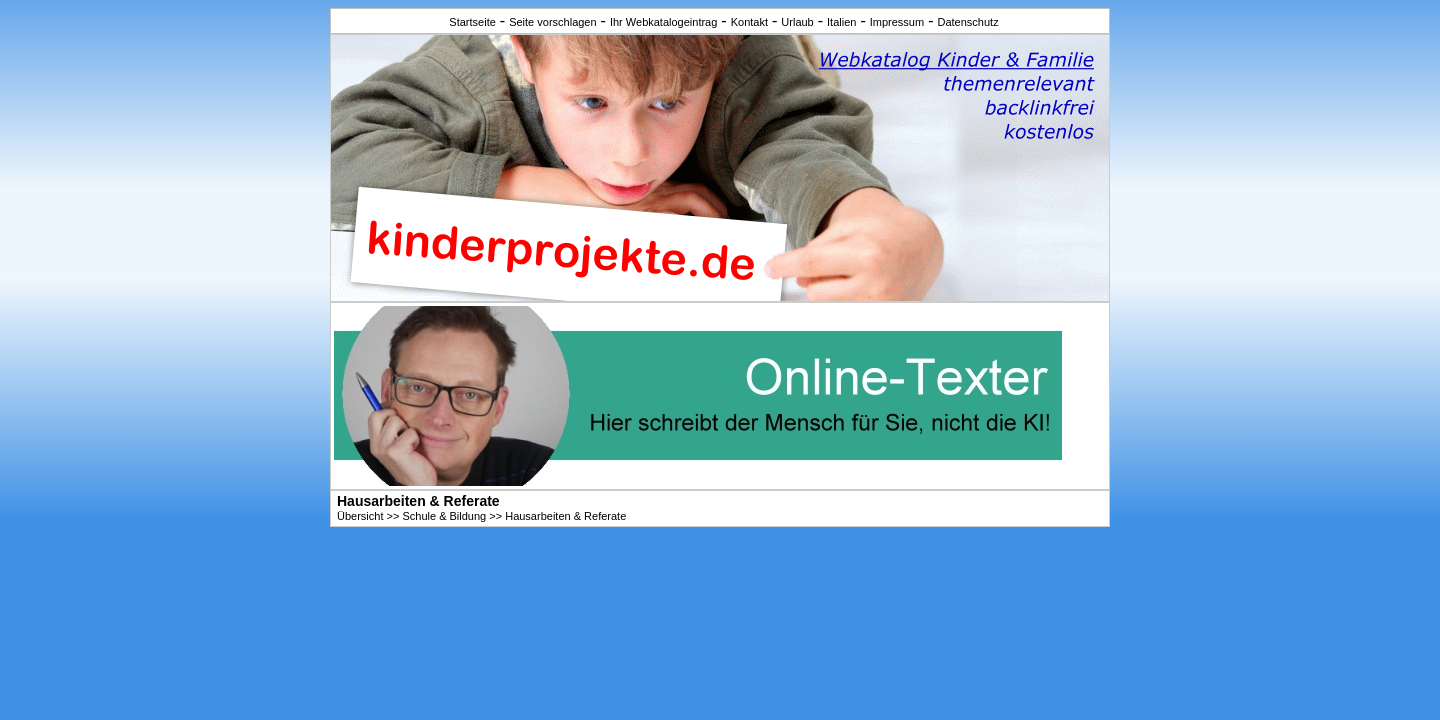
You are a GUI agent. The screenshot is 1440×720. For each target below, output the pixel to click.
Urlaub (797, 22)
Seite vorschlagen (552, 22)
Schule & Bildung (444, 516)
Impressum (897, 22)
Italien (841, 22)
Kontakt (749, 22)
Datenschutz (967, 22)
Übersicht (360, 516)
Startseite (472, 22)
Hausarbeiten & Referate (565, 516)
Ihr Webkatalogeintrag (663, 22)
